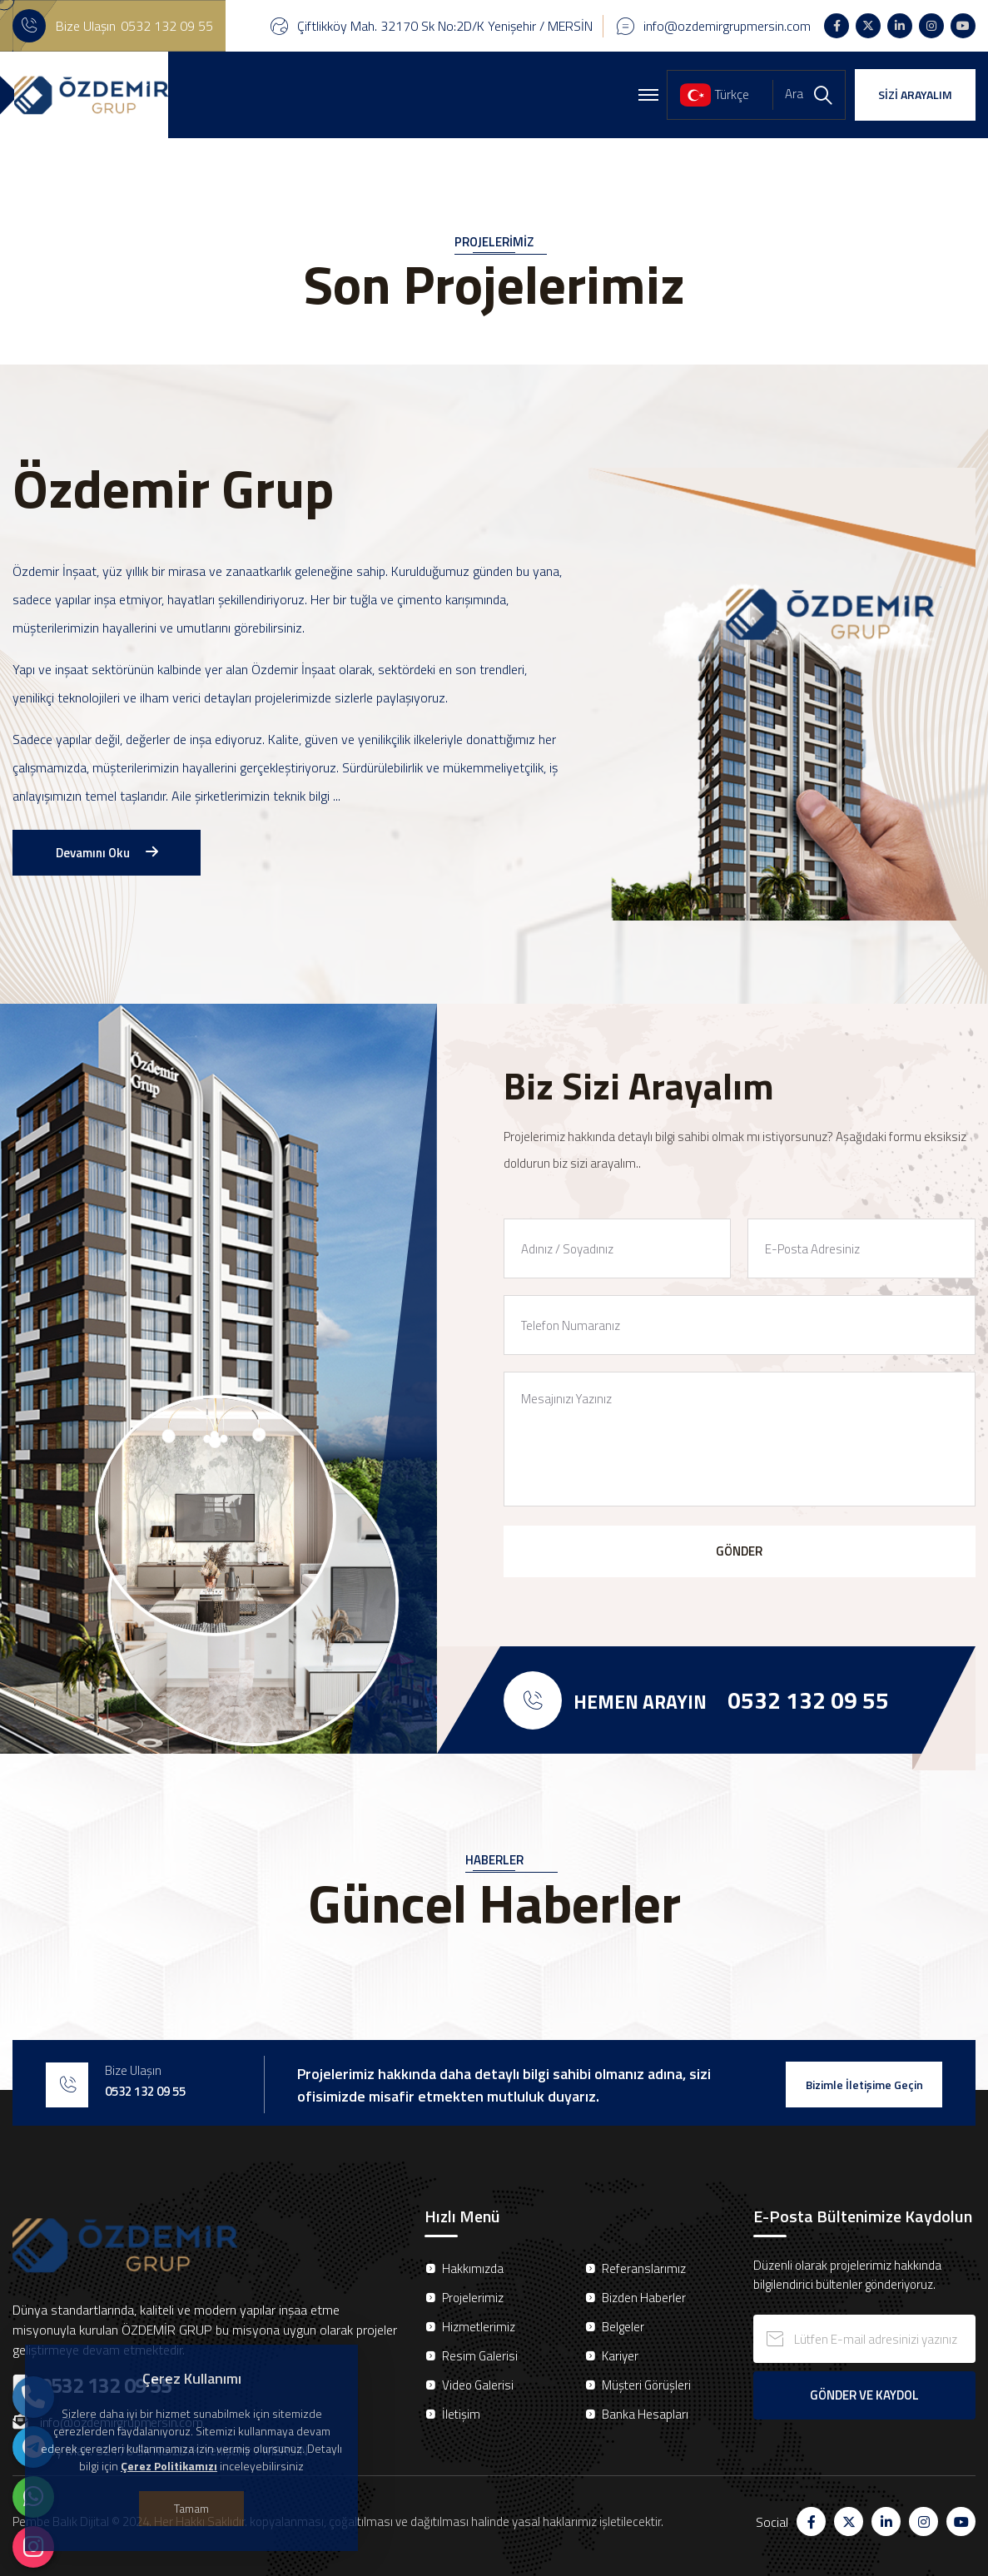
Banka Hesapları (645, 2414)
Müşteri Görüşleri (646, 2385)
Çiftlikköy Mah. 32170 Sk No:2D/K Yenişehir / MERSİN (445, 25)
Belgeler (623, 2326)
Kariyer (620, 2355)
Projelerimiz (473, 2297)
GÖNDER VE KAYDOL (864, 2395)
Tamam (191, 2508)
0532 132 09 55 (167, 25)
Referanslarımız (644, 2268)
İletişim (461, 2414)
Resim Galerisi (480, 2355)
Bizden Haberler (644, 2297)
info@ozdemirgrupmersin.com (727, 25)
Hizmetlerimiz (478, 2326)
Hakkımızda (473, 2268)
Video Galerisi (478, 2385)
